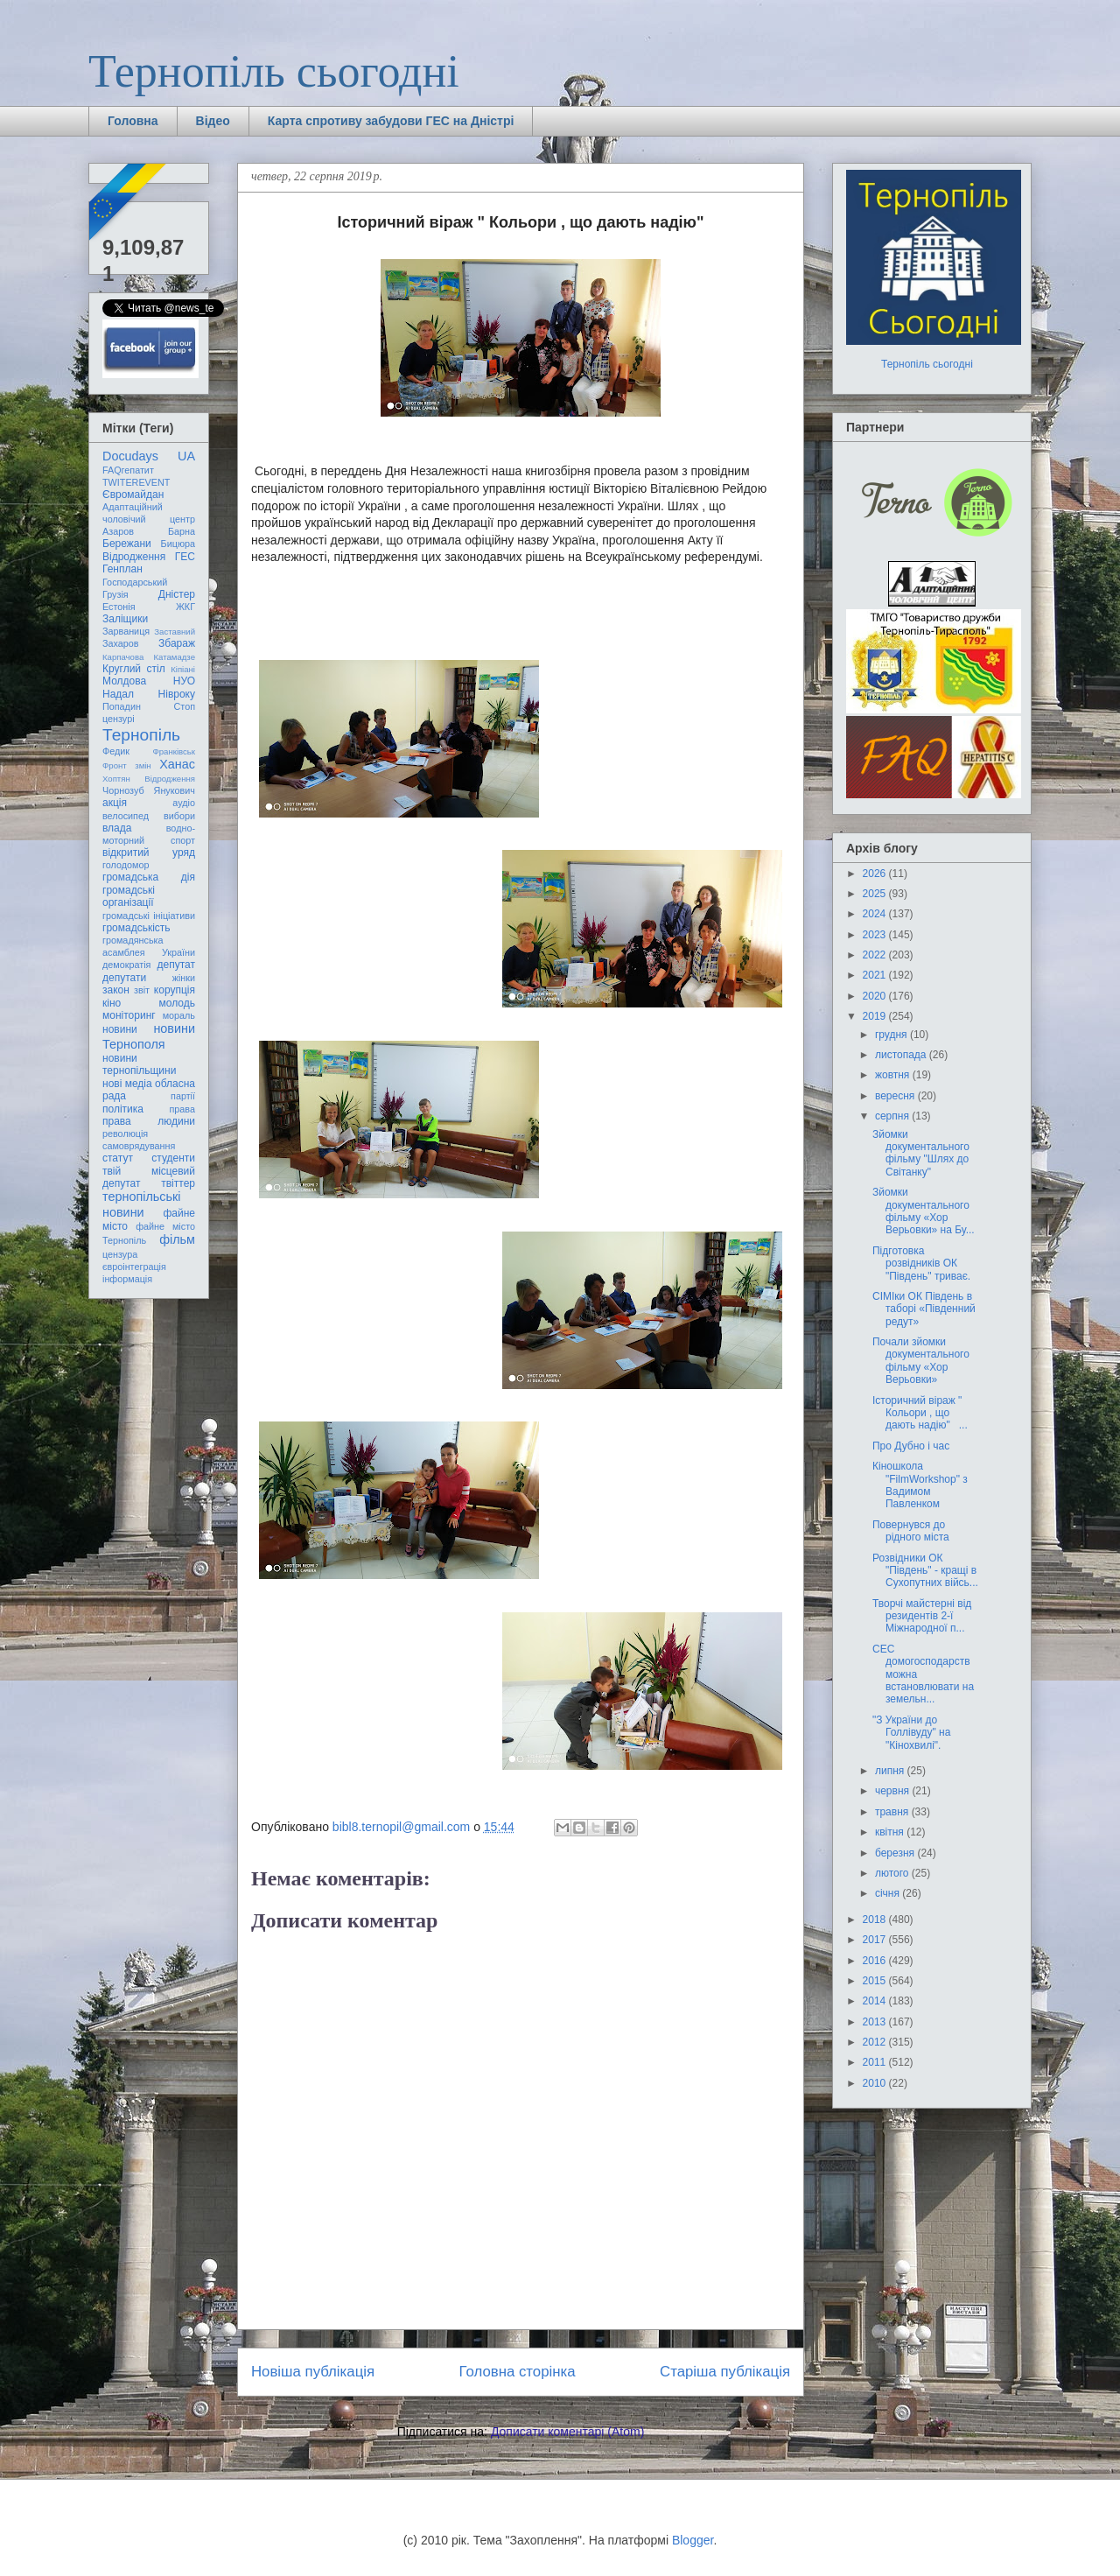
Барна (181, 531)
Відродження (133, 557)
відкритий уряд (148, 852)
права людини (148, 1121)
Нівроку (176, 694)
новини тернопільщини (139, 1064)
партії (183, 1096)
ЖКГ (185, 606)
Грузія (115, 594)
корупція (174, 990)
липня (891, 1771)
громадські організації (128, 896)
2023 (876, 935)
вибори (179, 816)
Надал (118, 694)
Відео (213, 121)
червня (893, 1791)
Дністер (176, 594)
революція (125, 1133)
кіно (111, 1003)
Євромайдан (133, 494)
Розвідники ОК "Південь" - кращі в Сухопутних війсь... (925, 1571)
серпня (893, 1116)
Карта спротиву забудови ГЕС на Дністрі (391, 121)
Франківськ (173, 751)
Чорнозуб (123, 790)
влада (116, 828)
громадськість (136, 928)
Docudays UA (148, 456)
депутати (124, 978)
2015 (876, 1981)
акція (114, 803)
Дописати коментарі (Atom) (567, 2432)
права (182, 1109)
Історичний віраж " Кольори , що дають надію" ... (920, 1413)
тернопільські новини (141, 1204)
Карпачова (123, 657)
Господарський (134, 582)
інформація (127, 1279)
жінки (183, 977)
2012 (876, 2042)
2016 (876, 1961)
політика (123, 1109)
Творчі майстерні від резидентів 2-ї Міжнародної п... (921, 1616)
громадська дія (148, 877)
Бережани (126, 543)
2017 (876, 1940)
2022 (876, 955)
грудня (892, 1034)
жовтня (894, 1075)
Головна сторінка (517, 2371)
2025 (876, 894)
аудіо (183, 802)
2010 (876, 2083)
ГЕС (185, 557)
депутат (176, 964)
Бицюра (178, 543)
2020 (876, 996)
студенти (173, 1158)
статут (117, 1158)
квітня (890, 1832)
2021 (876, 975)
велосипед (125, 816)
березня (896, 1853)
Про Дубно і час (910, 1446)
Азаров (118, 531)
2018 (876, 1919)
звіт (142, 990)
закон (116, 990)
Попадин (121, 706)
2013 (876, 2022)
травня (893, 1812)
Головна (133, 121)
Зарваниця (126, 631)
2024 (876, 914)
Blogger (692, 2540)
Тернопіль (141, 735)
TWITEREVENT (136, 482)
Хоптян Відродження (148, 778)
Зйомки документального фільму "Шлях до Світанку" (921, 1153)
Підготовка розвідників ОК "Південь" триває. (921, 1263)
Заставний (174, 631)
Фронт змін (126, 765)
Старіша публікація (725, 2371)
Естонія (119, 606)
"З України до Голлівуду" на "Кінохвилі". (911, 1732)
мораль (179, 1015)
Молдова (124, 681)
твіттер (178, 1183)
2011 (876, 2062)
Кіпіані (183, 669)
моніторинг (129, 1015)
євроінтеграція (134, 1266)
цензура (119, 1254)
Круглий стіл (133, 669)
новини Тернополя (148, 1035)
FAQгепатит (128, 470)
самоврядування (138, 1146)
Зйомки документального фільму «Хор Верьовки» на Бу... (923, 1211)
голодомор (125, 865)
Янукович (174, 790)
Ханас (177, 764)
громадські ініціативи (148, 915)
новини (119, 1029)
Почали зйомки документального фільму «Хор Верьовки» (921, 1361)
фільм (177, 1239)
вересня (896, 1096)
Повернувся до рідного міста (910, 1531)
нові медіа (127, 1083)
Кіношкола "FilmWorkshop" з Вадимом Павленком (920, 1485)
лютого (893, 1873)
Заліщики (125, 619)
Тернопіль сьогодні (273, 71)
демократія (126, 964)
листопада (902, 1055)
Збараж (176, 643)
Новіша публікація (312, 2371)
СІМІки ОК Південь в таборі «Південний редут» (924, 1309)
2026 (876, 873)
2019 (876, 1016)
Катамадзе (175, 657)
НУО (184, 681)
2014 (876, 2001)
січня (888, 1893)
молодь (177, 1003)
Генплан (122, 569)
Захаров (120, 643)
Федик (116, 751)
